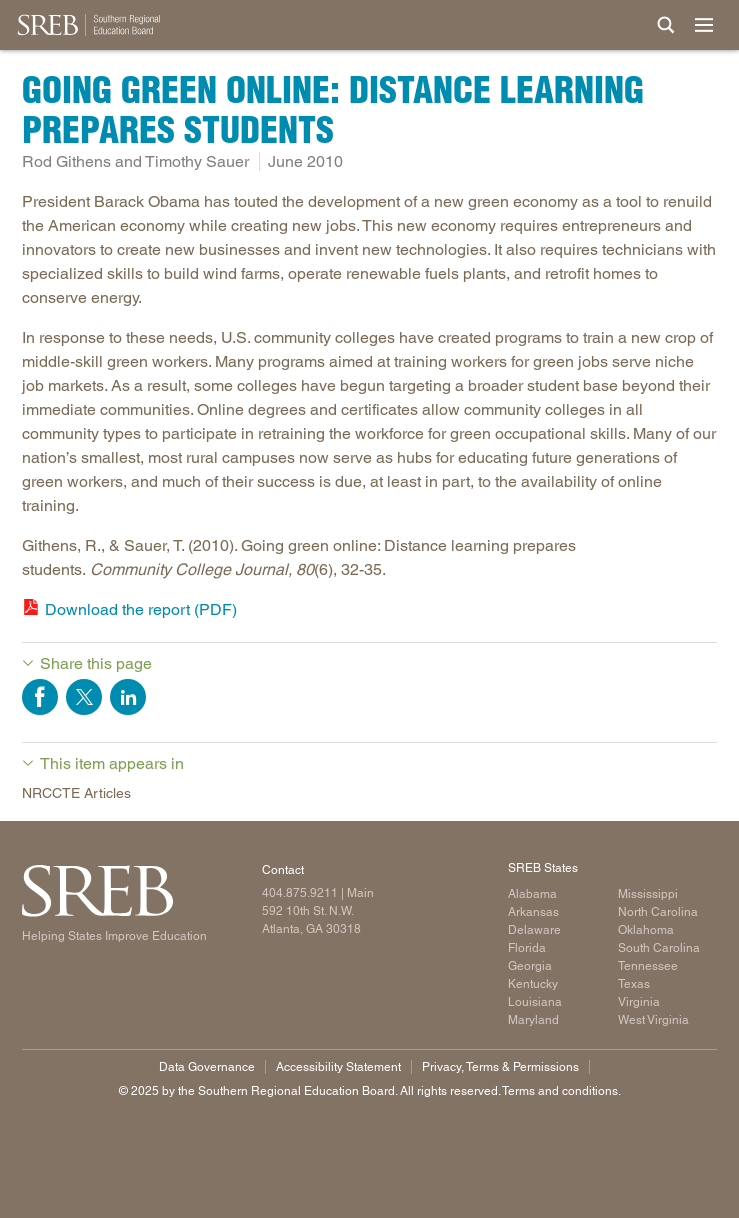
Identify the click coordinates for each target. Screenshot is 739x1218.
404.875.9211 (300, 893)
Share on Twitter (84, 697)
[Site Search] (666, 25)
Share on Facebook (40, 697)
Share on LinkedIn (128, 697)
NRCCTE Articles (76, 793)
